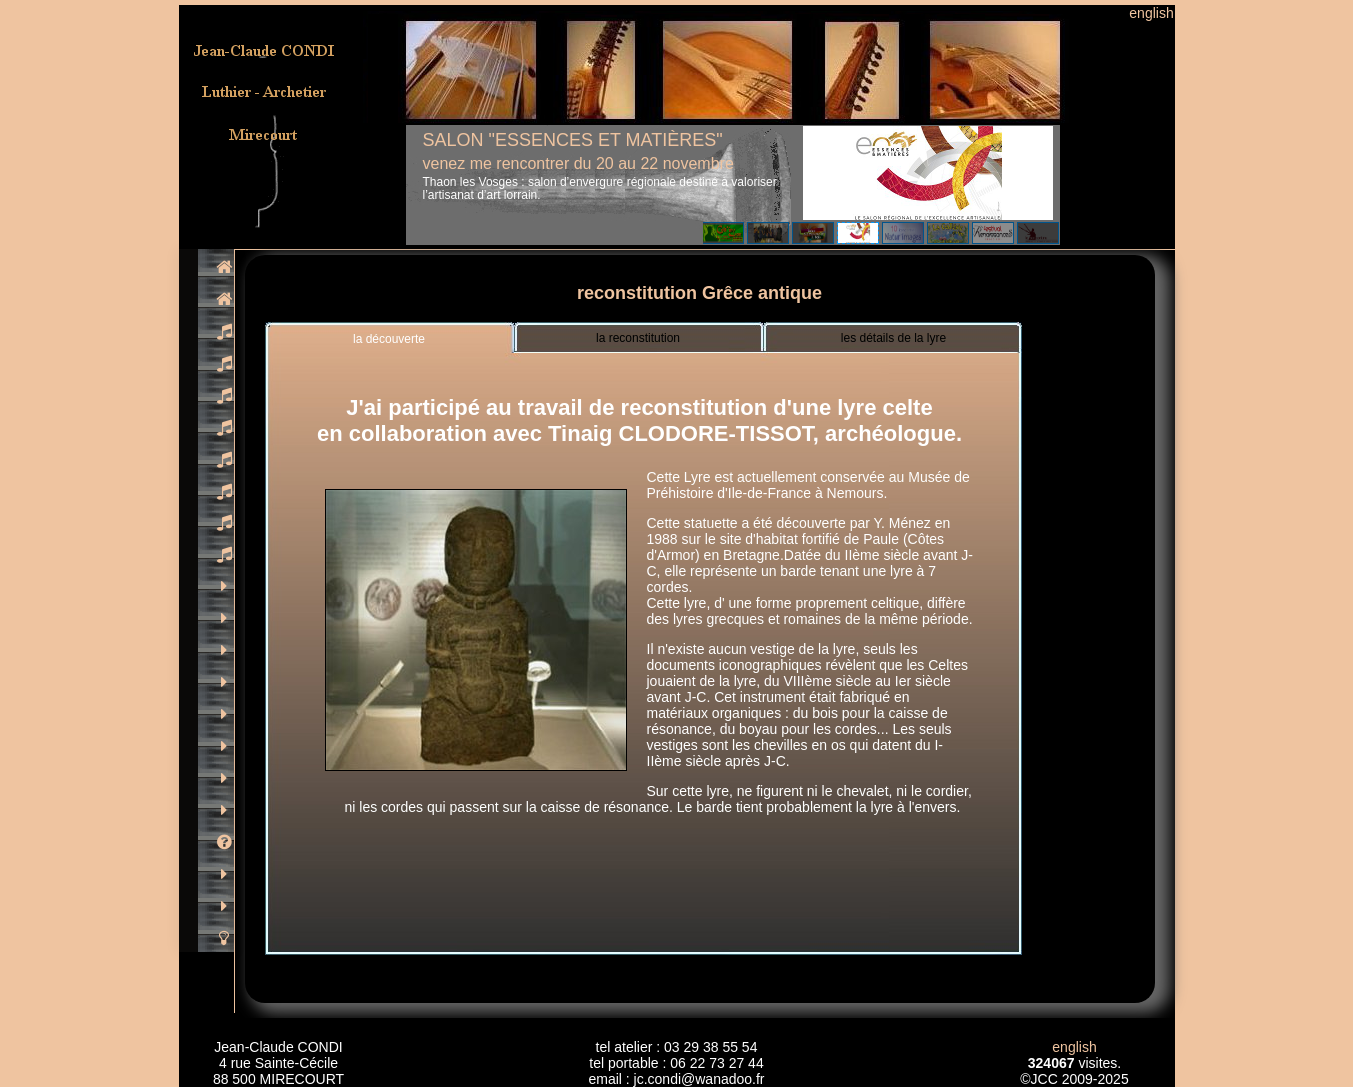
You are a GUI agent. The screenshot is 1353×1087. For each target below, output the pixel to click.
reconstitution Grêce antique (699, 293)
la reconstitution (638, 338)
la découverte (389, 339)
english (1151, 13)
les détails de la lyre (893, 338)
